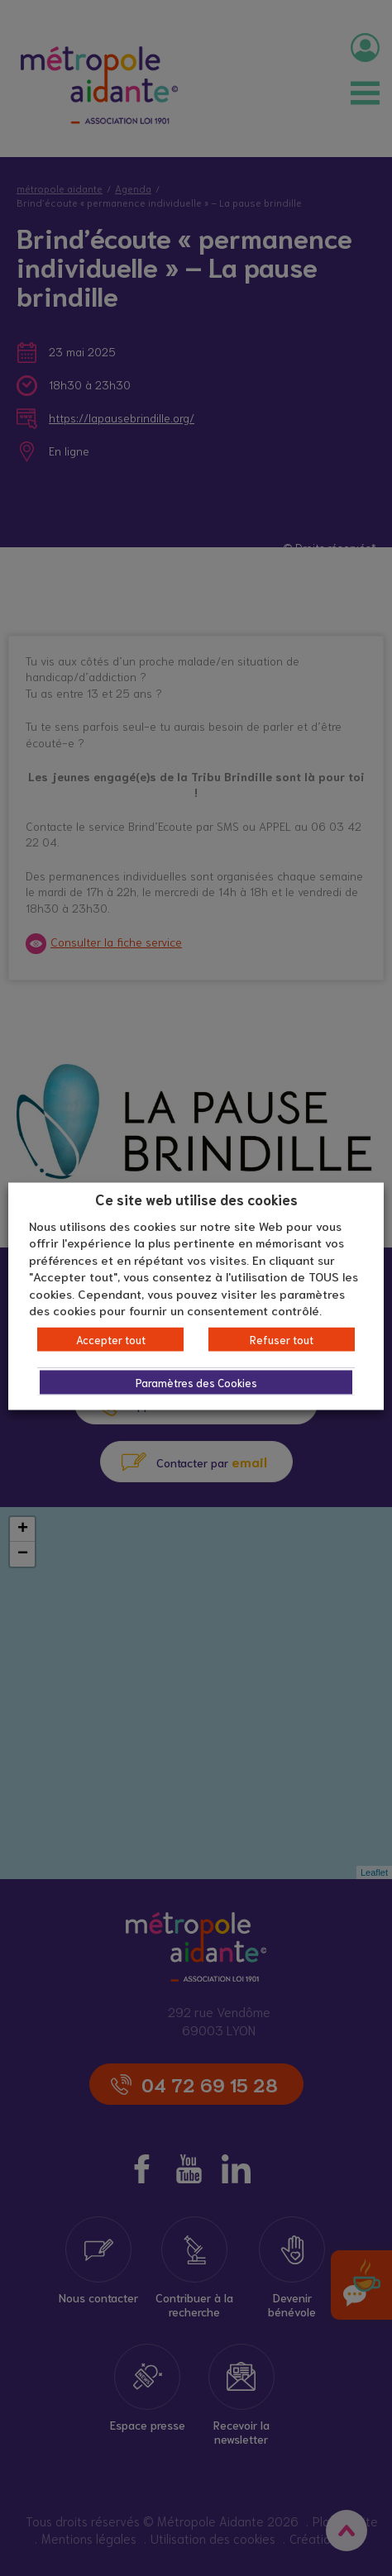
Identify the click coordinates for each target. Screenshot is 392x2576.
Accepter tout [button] (111, 1339)
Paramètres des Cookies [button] (196, 1382)
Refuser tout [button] (281, 1339)
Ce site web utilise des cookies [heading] (196, 1199)
